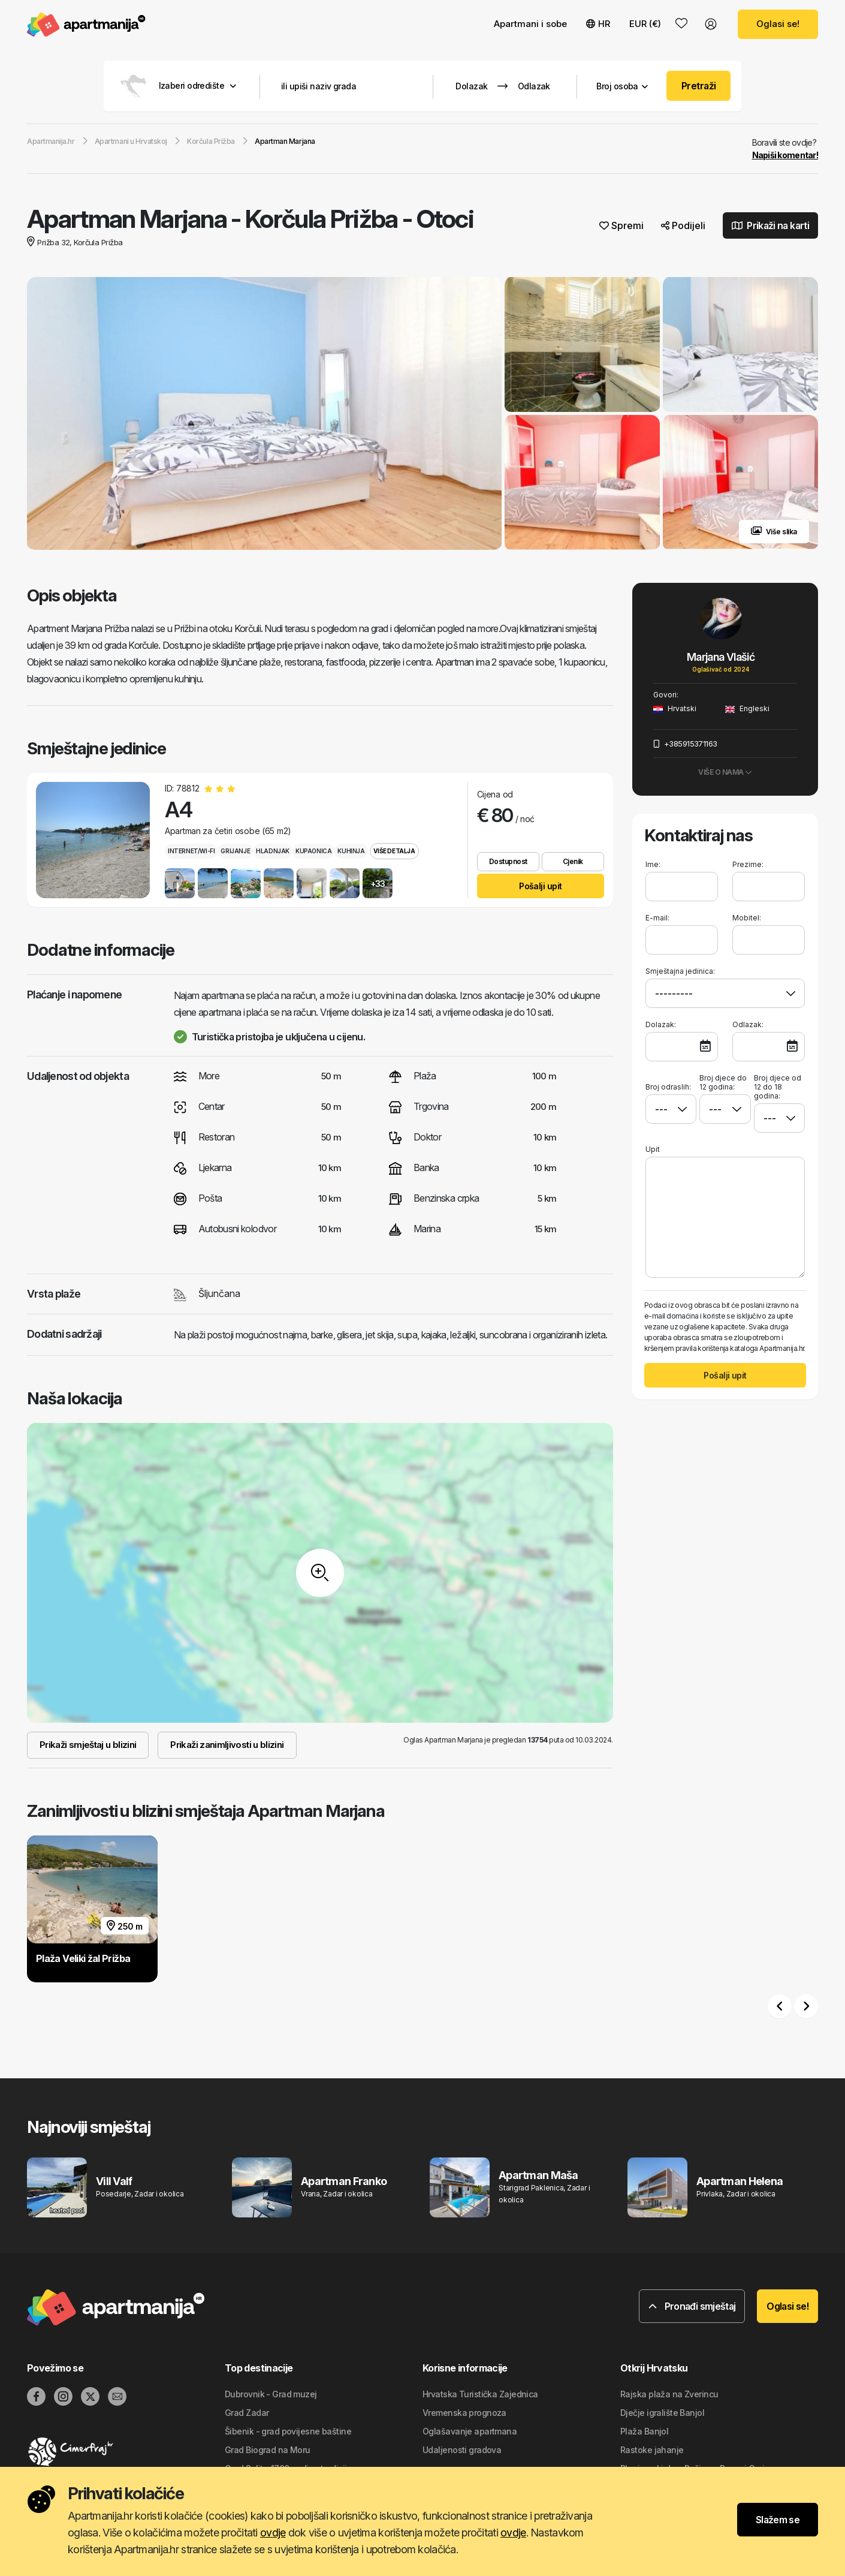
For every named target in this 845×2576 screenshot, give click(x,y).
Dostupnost (508, 861)
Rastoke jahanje (652, 2450)
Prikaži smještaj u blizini (88, 1745)
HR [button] (598, 23)
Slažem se (777, 2520)
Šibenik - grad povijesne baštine (288, 2432)
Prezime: (747, 864)
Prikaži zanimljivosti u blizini (226, 1745)
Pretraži (698, 86)
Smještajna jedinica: (680, 971)
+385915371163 (685, 744)
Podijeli (683, 226)
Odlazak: (747, 1025)
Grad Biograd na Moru (267, 2450)
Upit (652, 1149)
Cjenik (573, 861)
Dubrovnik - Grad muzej (271, 2395)
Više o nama (725, 772)
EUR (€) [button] (645, 23)
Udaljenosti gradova (461, 2450)
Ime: (652, 864)
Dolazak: (660, 1025)
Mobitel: (746, 918)
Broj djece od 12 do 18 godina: (777, 1087)
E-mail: (657, 918)
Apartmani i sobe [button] (530, 23)
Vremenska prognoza (464, 2413)
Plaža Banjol (644, 2432)
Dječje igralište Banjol (662, 2413)
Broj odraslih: (668, 1083)
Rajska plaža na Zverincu (669, 2395)
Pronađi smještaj (692, 2307)
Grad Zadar (246, 2413)
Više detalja (394, 851)
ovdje (272, 2532)
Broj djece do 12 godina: (723, 1083)
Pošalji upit (540, 886)
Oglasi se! (777, 23)
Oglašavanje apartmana (469, 2432)
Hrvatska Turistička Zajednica (480, 2395)
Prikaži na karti (771, 226)
